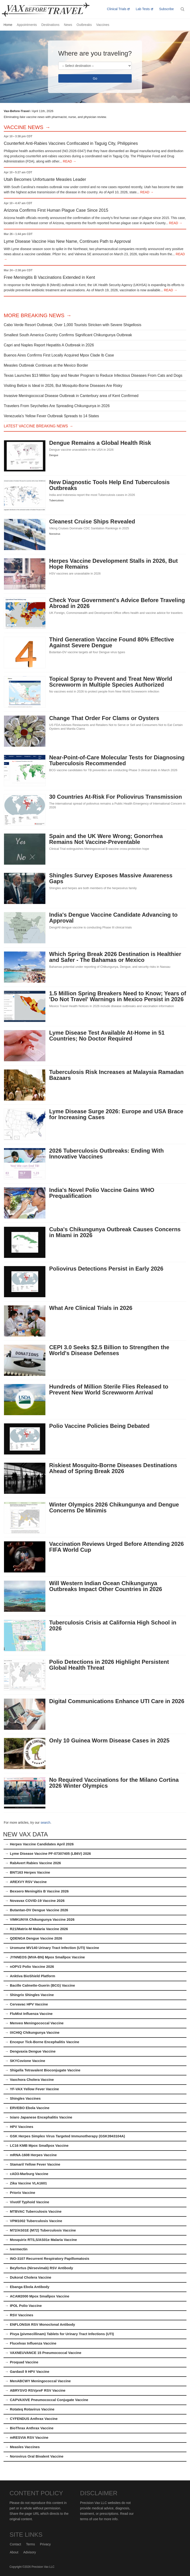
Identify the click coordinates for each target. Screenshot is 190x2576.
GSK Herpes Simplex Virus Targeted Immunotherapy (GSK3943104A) (67, 2136)
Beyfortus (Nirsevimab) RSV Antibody (41, 2268)
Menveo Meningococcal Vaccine (36, 2023)
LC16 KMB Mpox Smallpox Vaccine (39, 2145)
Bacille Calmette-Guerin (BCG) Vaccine (42, 1985)
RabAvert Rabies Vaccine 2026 (35, 1863)
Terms (30, 2544)
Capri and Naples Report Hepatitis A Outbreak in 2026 (49, 345)
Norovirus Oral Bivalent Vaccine (36, 2456)
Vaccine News (23, 127)
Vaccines (102, 25)
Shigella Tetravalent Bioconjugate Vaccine (45, 2070)
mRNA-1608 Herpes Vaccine (33, 2155)
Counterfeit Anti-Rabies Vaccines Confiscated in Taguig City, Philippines (71, 143)
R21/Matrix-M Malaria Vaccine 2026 (39, 1929)
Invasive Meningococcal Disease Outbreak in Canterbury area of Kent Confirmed (71, 396)
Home (8, 25)
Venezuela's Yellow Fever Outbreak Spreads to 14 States (51, 416)
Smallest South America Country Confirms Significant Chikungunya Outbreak (68, 335)
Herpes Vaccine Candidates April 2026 (42, 1844)
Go (95, 78)
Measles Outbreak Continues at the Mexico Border (46, 365)
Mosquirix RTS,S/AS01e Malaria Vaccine (43, 2240)
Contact (15, 2544)
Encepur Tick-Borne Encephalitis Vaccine (44, 2042)
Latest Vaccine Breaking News (36, 426)
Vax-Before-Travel (51, 10)
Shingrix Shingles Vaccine (32, 1995)
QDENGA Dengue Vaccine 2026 (36, 1938)
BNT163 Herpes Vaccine (30, 1872)
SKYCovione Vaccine (27, 2061)
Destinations (50, 25)
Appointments (27, 25)
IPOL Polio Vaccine (26, 2306)
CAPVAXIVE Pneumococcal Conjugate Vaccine (49, 2400)
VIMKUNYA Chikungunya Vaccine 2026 (42, 1919)
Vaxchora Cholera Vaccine (32, 2080)
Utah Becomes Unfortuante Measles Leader (45, 179)
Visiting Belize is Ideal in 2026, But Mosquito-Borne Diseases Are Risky (63, 386)
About (14, 2552)
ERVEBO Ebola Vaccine (29, 2108)
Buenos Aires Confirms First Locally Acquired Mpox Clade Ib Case (59, 355)
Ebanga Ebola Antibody (29, 2287)
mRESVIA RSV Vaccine (29, 2437)
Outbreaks (84, 25)
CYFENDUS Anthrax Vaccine (34, 2419)
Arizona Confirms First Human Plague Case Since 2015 (56, 210)
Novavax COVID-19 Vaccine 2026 (37, 1901)
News (68, 25)
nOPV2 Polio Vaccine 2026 (32, 1966)
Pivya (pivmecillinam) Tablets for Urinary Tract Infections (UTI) (62, 2334)
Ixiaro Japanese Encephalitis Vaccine (41, 2117)
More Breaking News (34, 315)
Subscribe (166, 9)
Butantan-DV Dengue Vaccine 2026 (39, 1910)
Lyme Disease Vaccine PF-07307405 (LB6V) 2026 (50, 1853)
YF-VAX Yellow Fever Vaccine (34, 2089)
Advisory (29, 2552)
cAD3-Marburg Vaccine (29, 2174)
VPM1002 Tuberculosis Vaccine (36, 2221)
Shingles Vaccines (25, 2098)
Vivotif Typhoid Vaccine (29, 2202)
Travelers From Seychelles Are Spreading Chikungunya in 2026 (57, 406)
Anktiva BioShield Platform (32, 1976)
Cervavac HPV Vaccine (29, 2004)
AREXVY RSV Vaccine (28, 1882)
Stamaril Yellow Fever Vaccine (35, 2164)
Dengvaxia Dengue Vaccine (32, 2051)
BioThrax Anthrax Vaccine (31, 2428)
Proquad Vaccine (24, 2362)
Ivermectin (19, 2249)
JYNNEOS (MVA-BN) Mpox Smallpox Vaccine (47, 1957)
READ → (69, 161)
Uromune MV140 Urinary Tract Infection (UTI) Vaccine (54, 1948)
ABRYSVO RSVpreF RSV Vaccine (37, 2390)
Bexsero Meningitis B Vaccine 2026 (39, 1891)
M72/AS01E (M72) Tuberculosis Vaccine (43, 2230)
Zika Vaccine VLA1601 (28, 2183)
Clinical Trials (116, 9)
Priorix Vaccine (22, 2193)
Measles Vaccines (25, 2447)
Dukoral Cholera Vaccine (30, 2277)
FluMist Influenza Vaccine (31, 2014)
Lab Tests (143, 9)
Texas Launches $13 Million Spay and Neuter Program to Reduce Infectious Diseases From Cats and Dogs (93, 375)
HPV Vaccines (21, 2127)
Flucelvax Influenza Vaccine (33, 2343)
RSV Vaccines (21, 2315)
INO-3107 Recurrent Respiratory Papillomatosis (49, 2258)
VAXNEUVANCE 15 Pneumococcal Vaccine (45, 2353)
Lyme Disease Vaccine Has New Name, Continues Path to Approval (67, 241)
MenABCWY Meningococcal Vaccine (40, 2381)
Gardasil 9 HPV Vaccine (29, 2371)
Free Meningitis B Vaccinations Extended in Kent (49, 277)
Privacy (45, 2544)
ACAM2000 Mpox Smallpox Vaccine (39, 2296)
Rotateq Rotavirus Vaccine (32, 2409)
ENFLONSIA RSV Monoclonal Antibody (42, 2324)
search (45, 1822)
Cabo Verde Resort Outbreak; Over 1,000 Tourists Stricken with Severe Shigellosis (72, 325)
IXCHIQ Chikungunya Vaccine (34, 2032)
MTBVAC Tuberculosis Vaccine (36, 2211)
